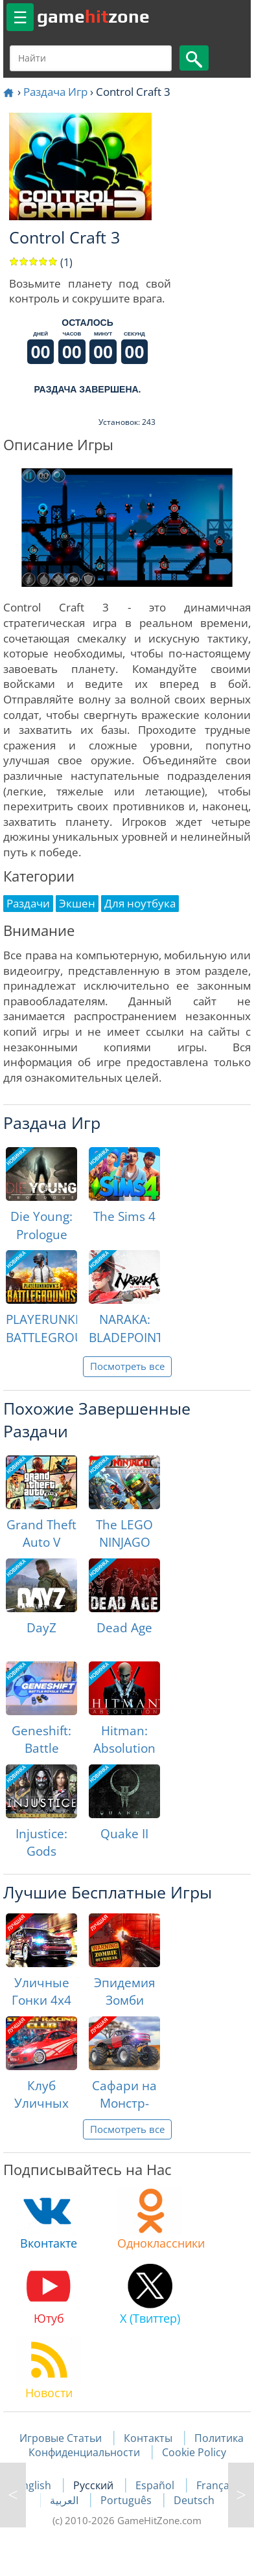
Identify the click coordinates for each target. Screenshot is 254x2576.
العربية (65, 2500)
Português (127, 2500)
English (35, 2485)
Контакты (148, 2438)
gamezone (93, 16)
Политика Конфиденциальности (136, 2445)
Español (156, 2485)
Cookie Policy (194, 2452)
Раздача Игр (55, 91)
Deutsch (194, 2500)
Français (216, 2485)
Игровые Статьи (60, 2438)
